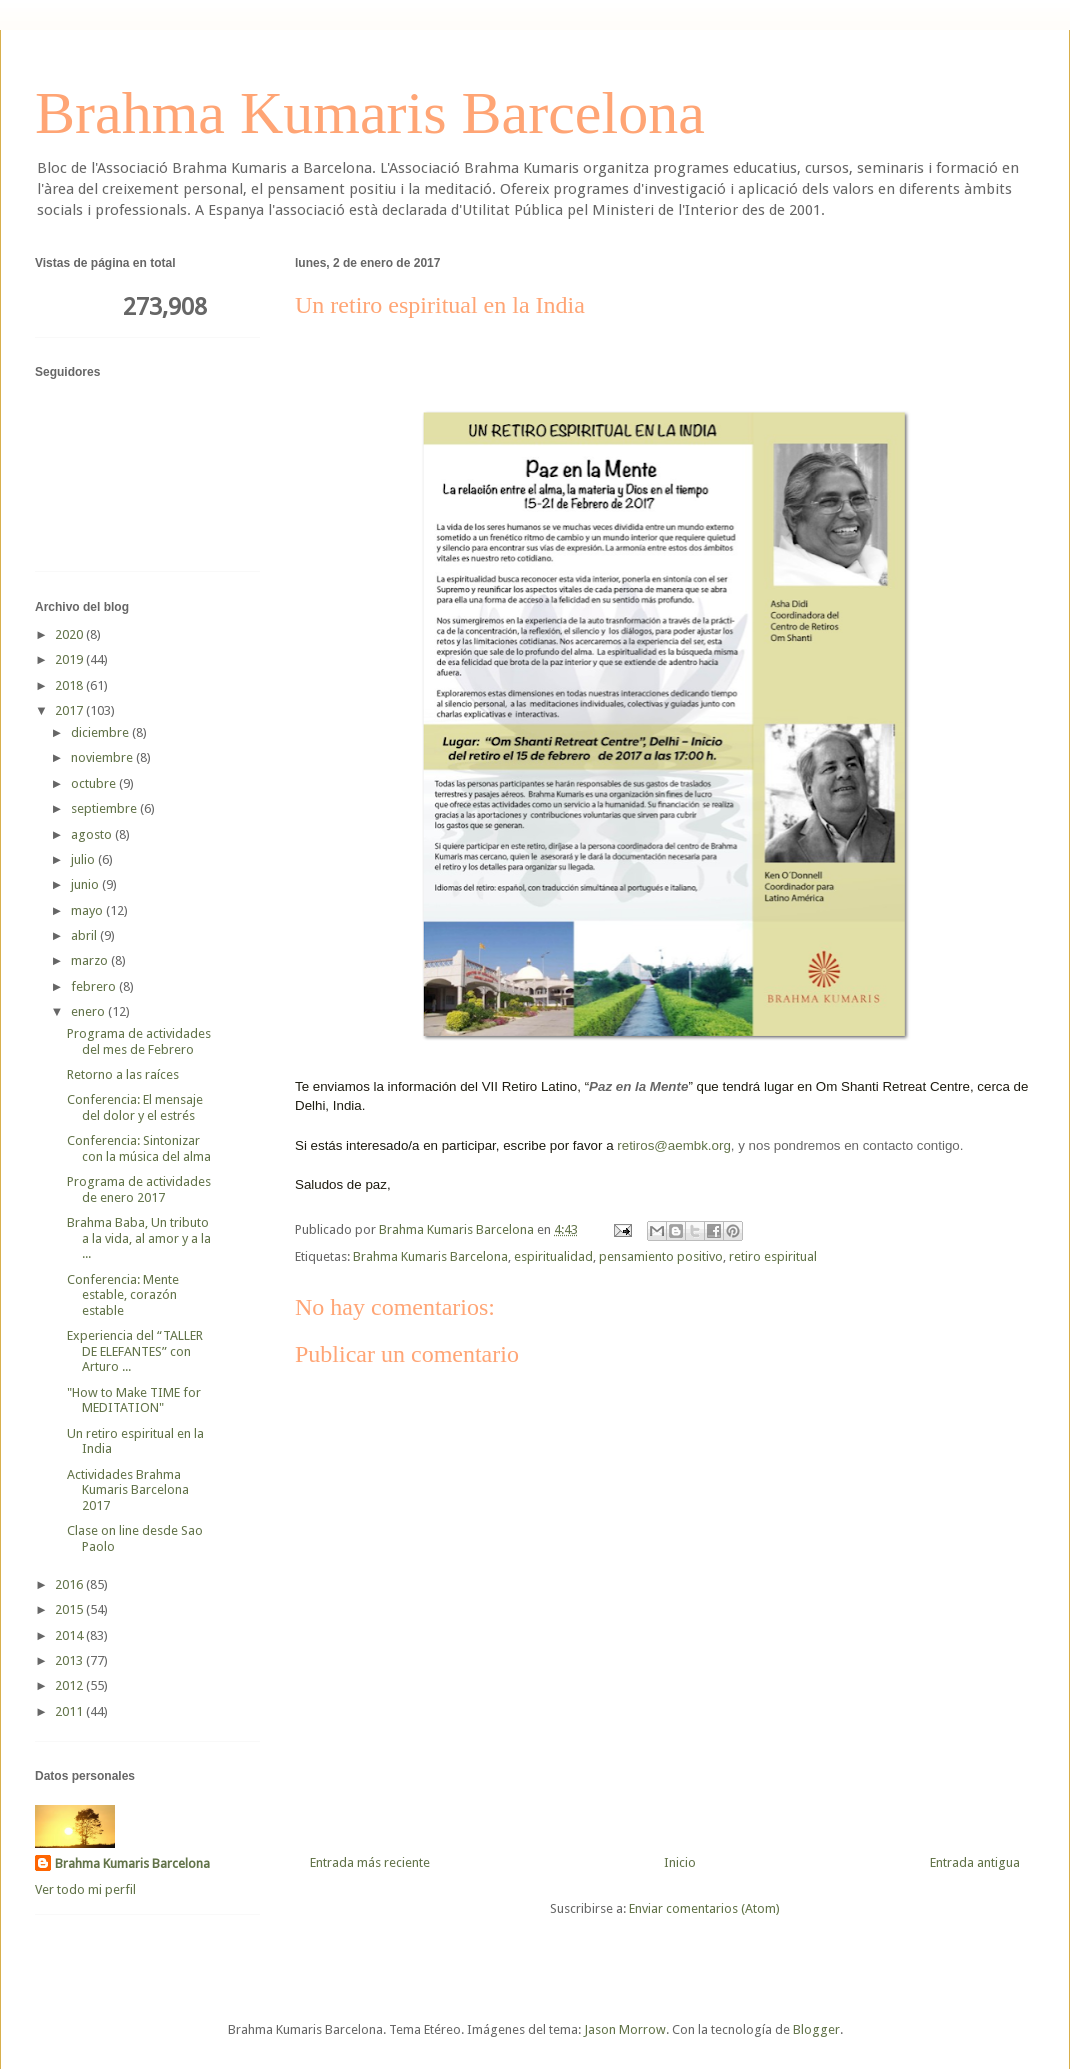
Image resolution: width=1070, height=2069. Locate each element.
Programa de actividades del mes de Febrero (139, 1041)
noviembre (103, 757)
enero (89, 1011)
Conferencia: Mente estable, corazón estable (123, 1295)
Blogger (816, 2029)
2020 (70, 634)
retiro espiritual (773, 1256)
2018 (70, 685)
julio (84, 859)
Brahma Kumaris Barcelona (370, 113)
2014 (70, 1635)
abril (85, 935)
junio (86, 884)
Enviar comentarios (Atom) (704, 1908)
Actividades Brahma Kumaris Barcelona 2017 (128, 1490)
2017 (70, 710)
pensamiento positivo (661, 1256)
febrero (95, 986)
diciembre (101, 732)
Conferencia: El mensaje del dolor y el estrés (135, 1107)
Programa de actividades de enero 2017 (139, 1189)
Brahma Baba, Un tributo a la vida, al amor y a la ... (139, 1238)
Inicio (680, 1862)
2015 (70, 1609)
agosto (93, 834)
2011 (70, 1711)
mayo (88, 910)
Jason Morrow (625, 2029)
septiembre (105, 808)
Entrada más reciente (370, 1862)
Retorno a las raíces (123, 1074)
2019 (70, 659)
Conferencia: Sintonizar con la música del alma (139, 1148)
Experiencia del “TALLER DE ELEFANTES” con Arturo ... (135, 1351)
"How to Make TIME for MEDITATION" (134, 1400)
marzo (91, 960)
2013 (70, 1660)
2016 (70, 1584)
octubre (95, 783)
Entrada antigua (975, 1862)
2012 (70, 1685)
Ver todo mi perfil (85, 1889)
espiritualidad (553, 1256)
